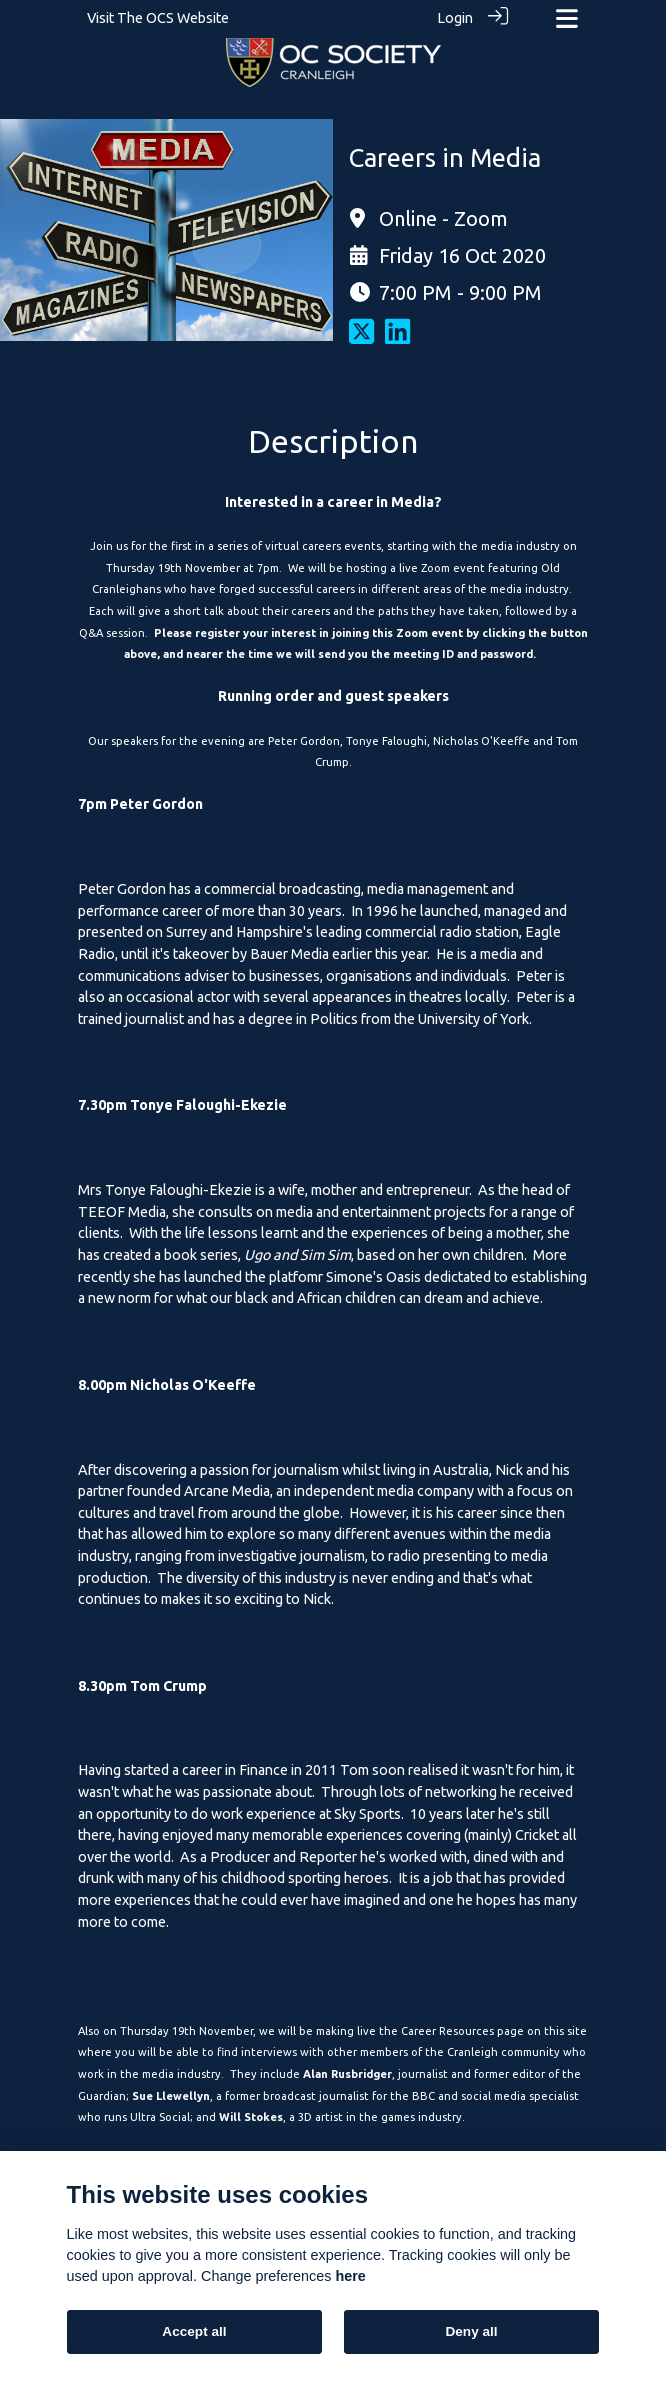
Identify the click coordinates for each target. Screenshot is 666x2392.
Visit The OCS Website (158, 18)
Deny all (471, 2331)
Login (455, 18)
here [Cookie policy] (350, 2276)
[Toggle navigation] (567, 18)
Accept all (194, 2331)
